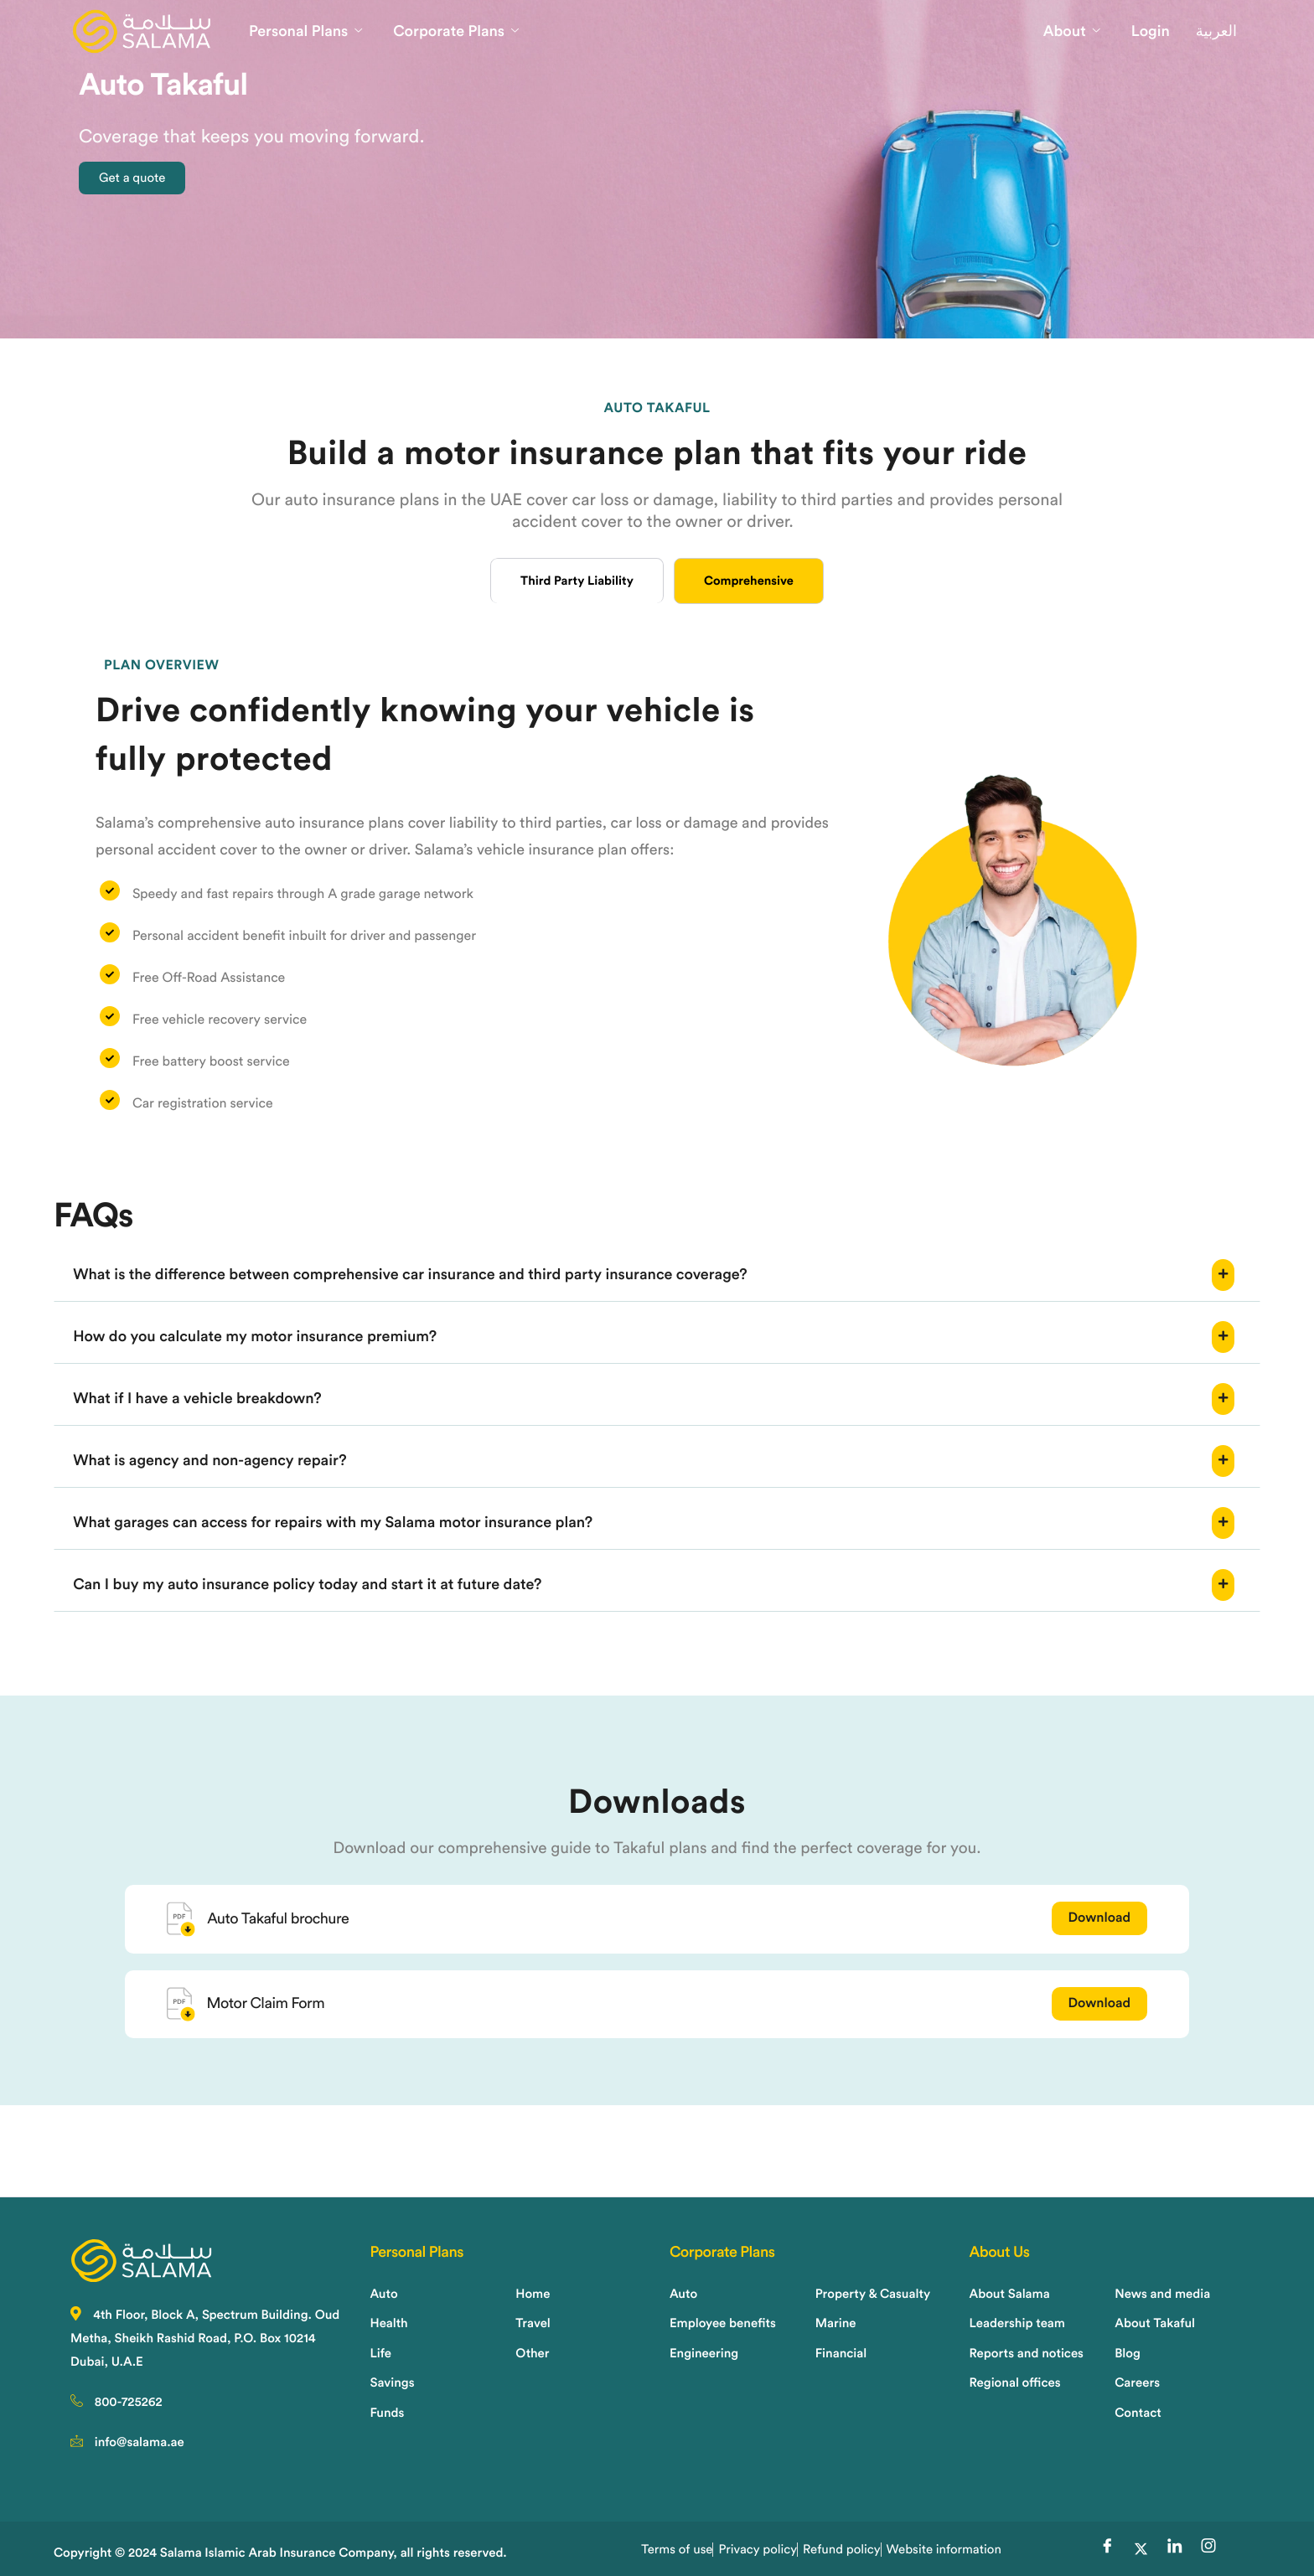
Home (98, 381)
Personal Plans (305, 32)
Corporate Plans (456, 32)
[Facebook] (1107, 2549)
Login (1150, 31)
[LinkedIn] (1174, 2549)
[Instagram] (1208, 2549)
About (1071, 32)
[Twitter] (1140, 2549)
